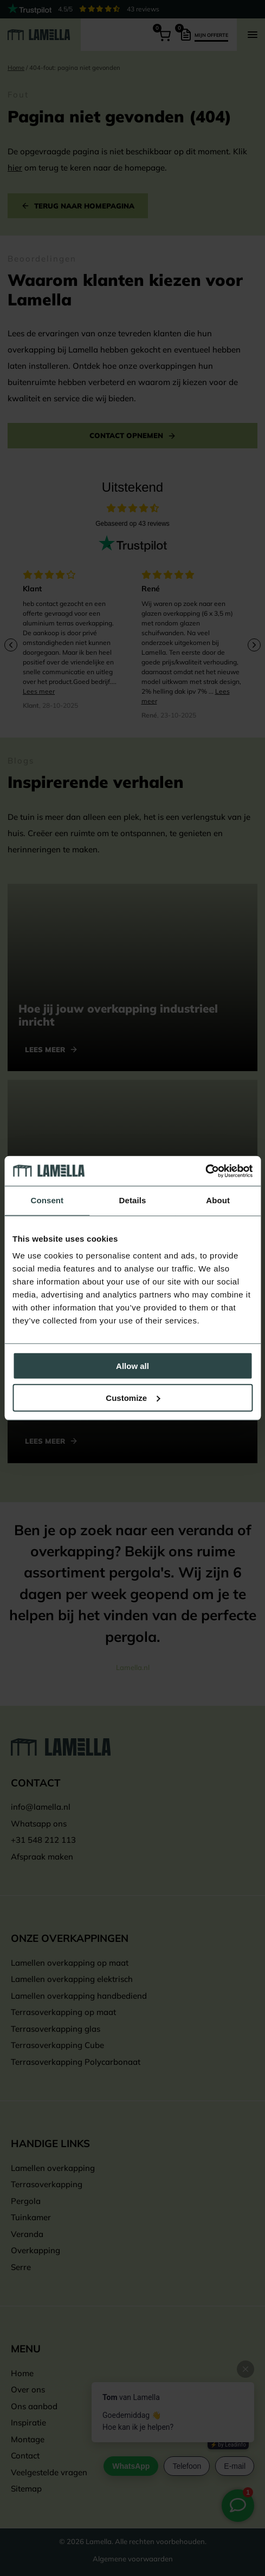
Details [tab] (132, 1200)
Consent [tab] (46, 1200)
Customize (133, 1398)
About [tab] (218, 1200)
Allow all (132, 1366)
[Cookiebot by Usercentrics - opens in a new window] (205, 1171)
